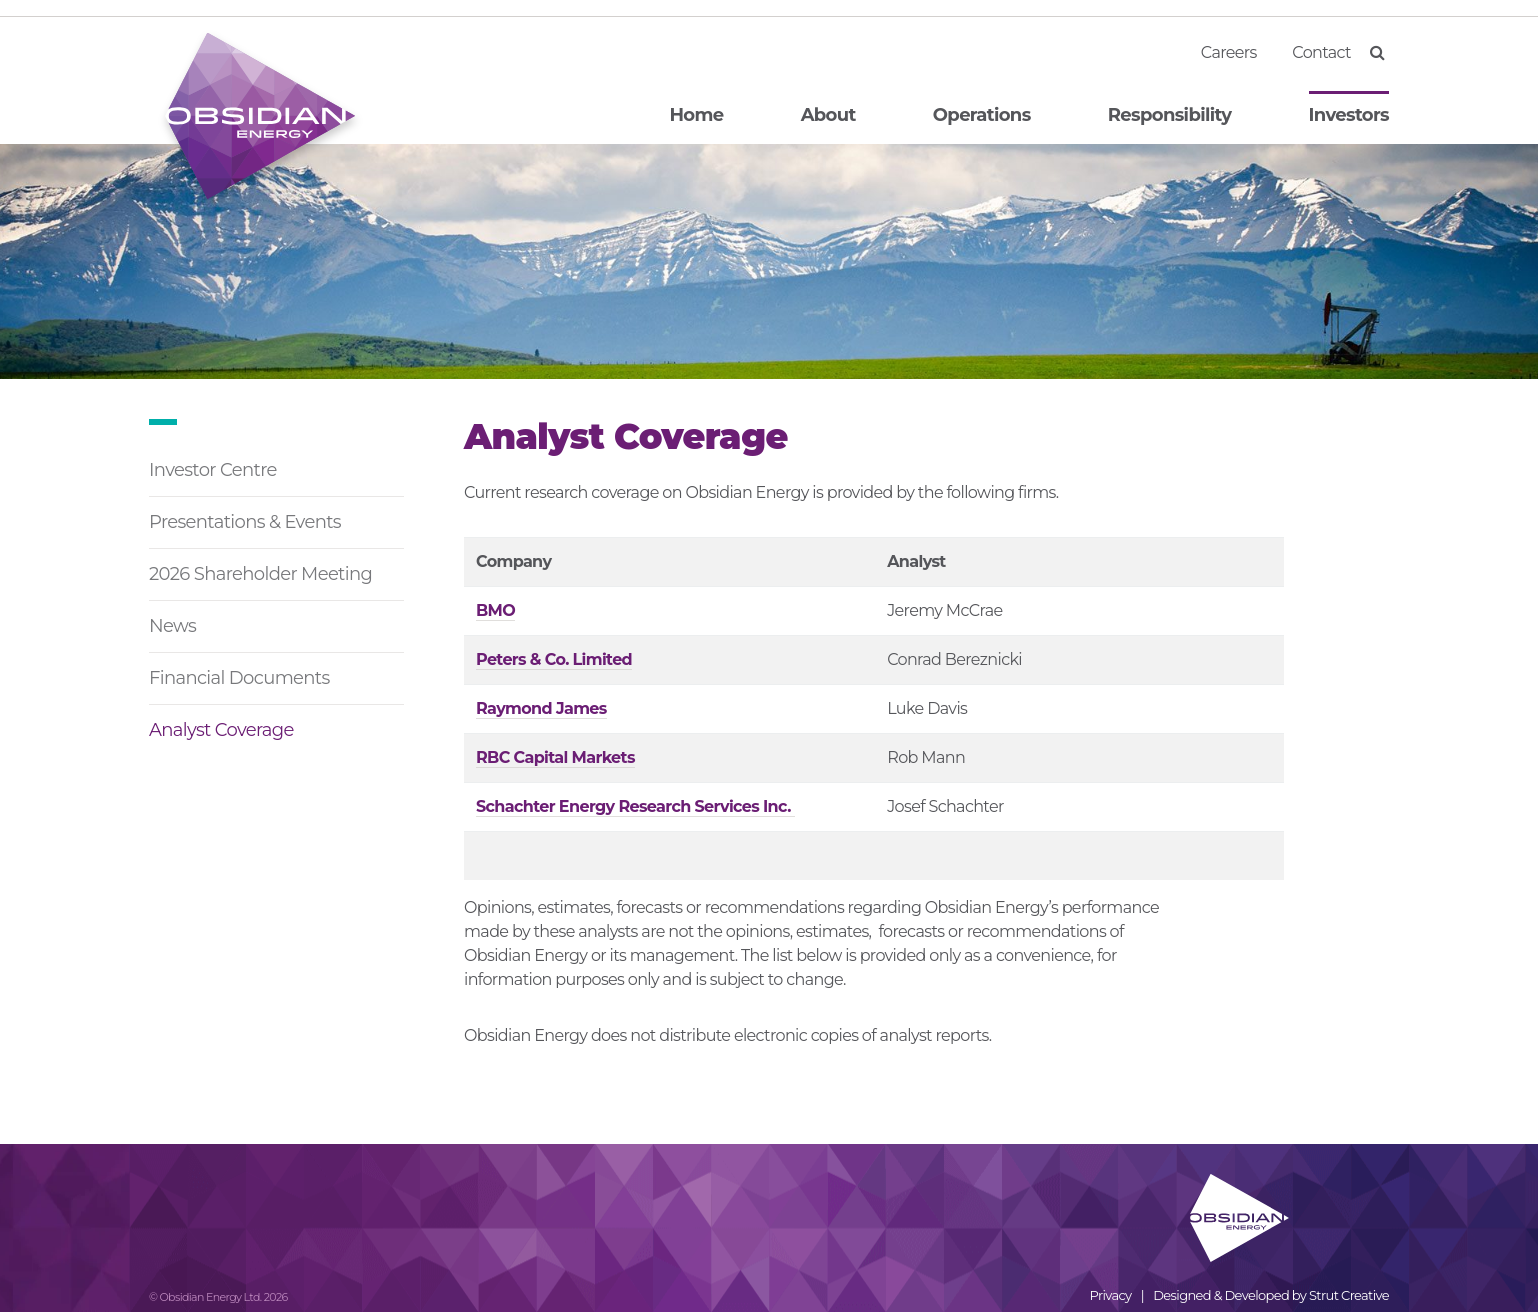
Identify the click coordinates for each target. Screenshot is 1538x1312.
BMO (495, 610)
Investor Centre (213, 470)
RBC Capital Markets (555, 757)
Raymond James (541, 708)
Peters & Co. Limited (554, 659)
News (172, 626)
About (828, 115)
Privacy (1111, 1295)
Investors (1349, 115)
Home (696, 115)
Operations (982, 115)
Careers (1229, 52)
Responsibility (1170, 115)
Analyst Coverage (221, 730)
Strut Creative (1349, 1295)
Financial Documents (239, 678)
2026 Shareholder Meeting (260, 574)
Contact (1321, 52)
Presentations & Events (245, 522)
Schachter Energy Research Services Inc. (635, 806)
